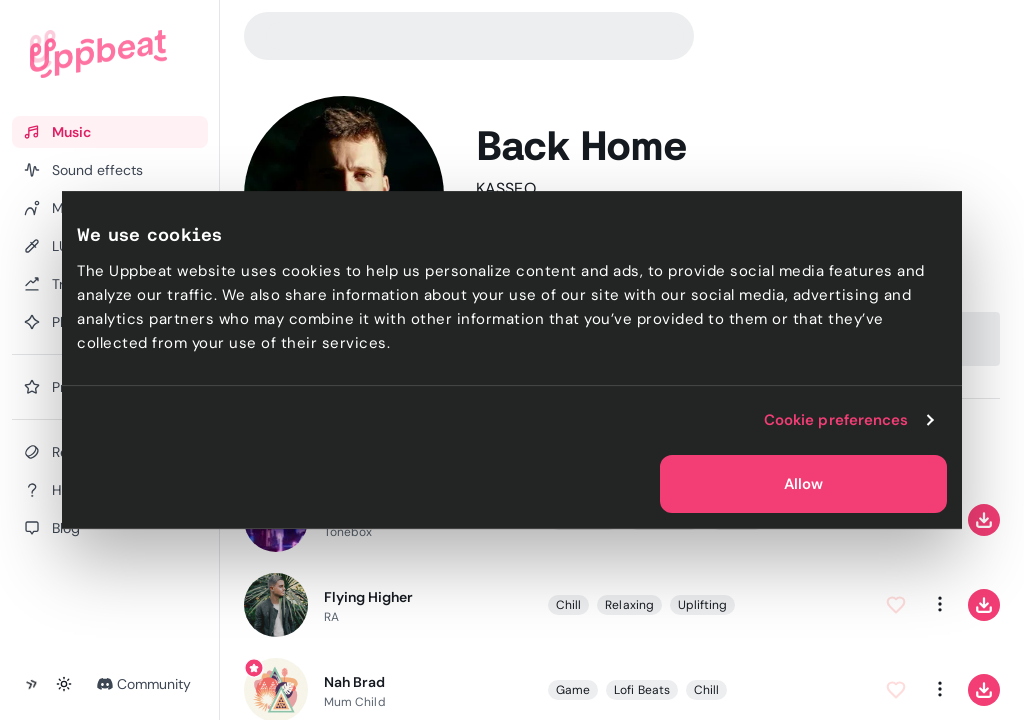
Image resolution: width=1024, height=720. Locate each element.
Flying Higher (369, 596)
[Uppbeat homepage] (98, 54)
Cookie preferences (836, 420)
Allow (803, 484)
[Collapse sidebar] (32, 684)
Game (573, 689)
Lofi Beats (642, 689)
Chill (568, 604)
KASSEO (505, 188)
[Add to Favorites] (896, 604)
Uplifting (703, 604)
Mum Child (355, 701)
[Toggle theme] (64, 684)
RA (331, 616)
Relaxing (629, 604)
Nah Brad (354, 681)
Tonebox (348, 531)
